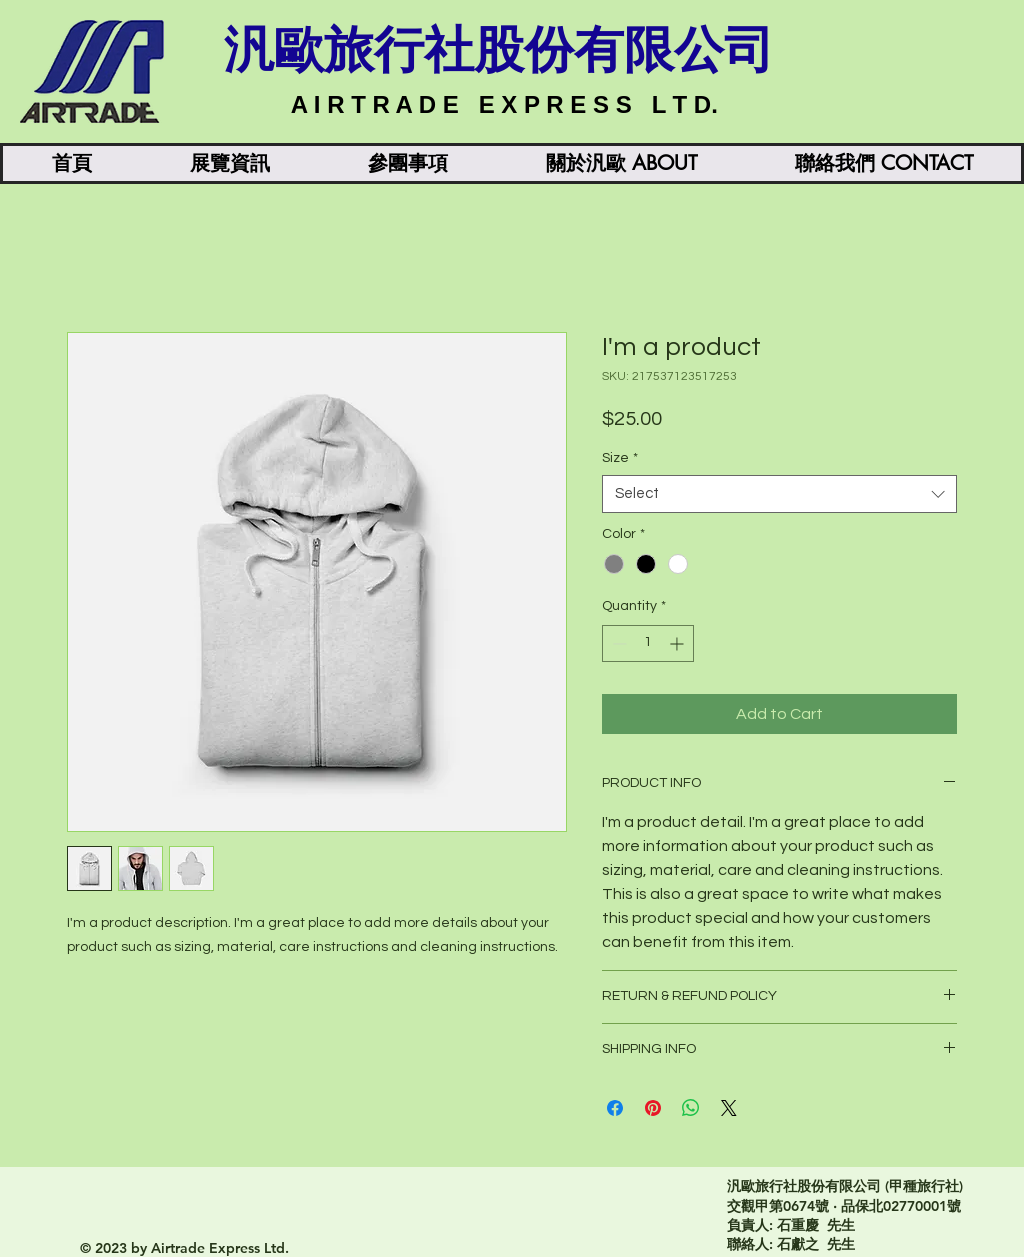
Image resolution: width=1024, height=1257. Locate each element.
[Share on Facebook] (615, 1108)
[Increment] (678, 643)
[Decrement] (617, 643)
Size (620, 458)
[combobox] (779, 494)
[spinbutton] (648, 643)
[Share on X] (729, 1108)
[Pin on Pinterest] (653, 1108)
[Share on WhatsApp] (691, 1108)
